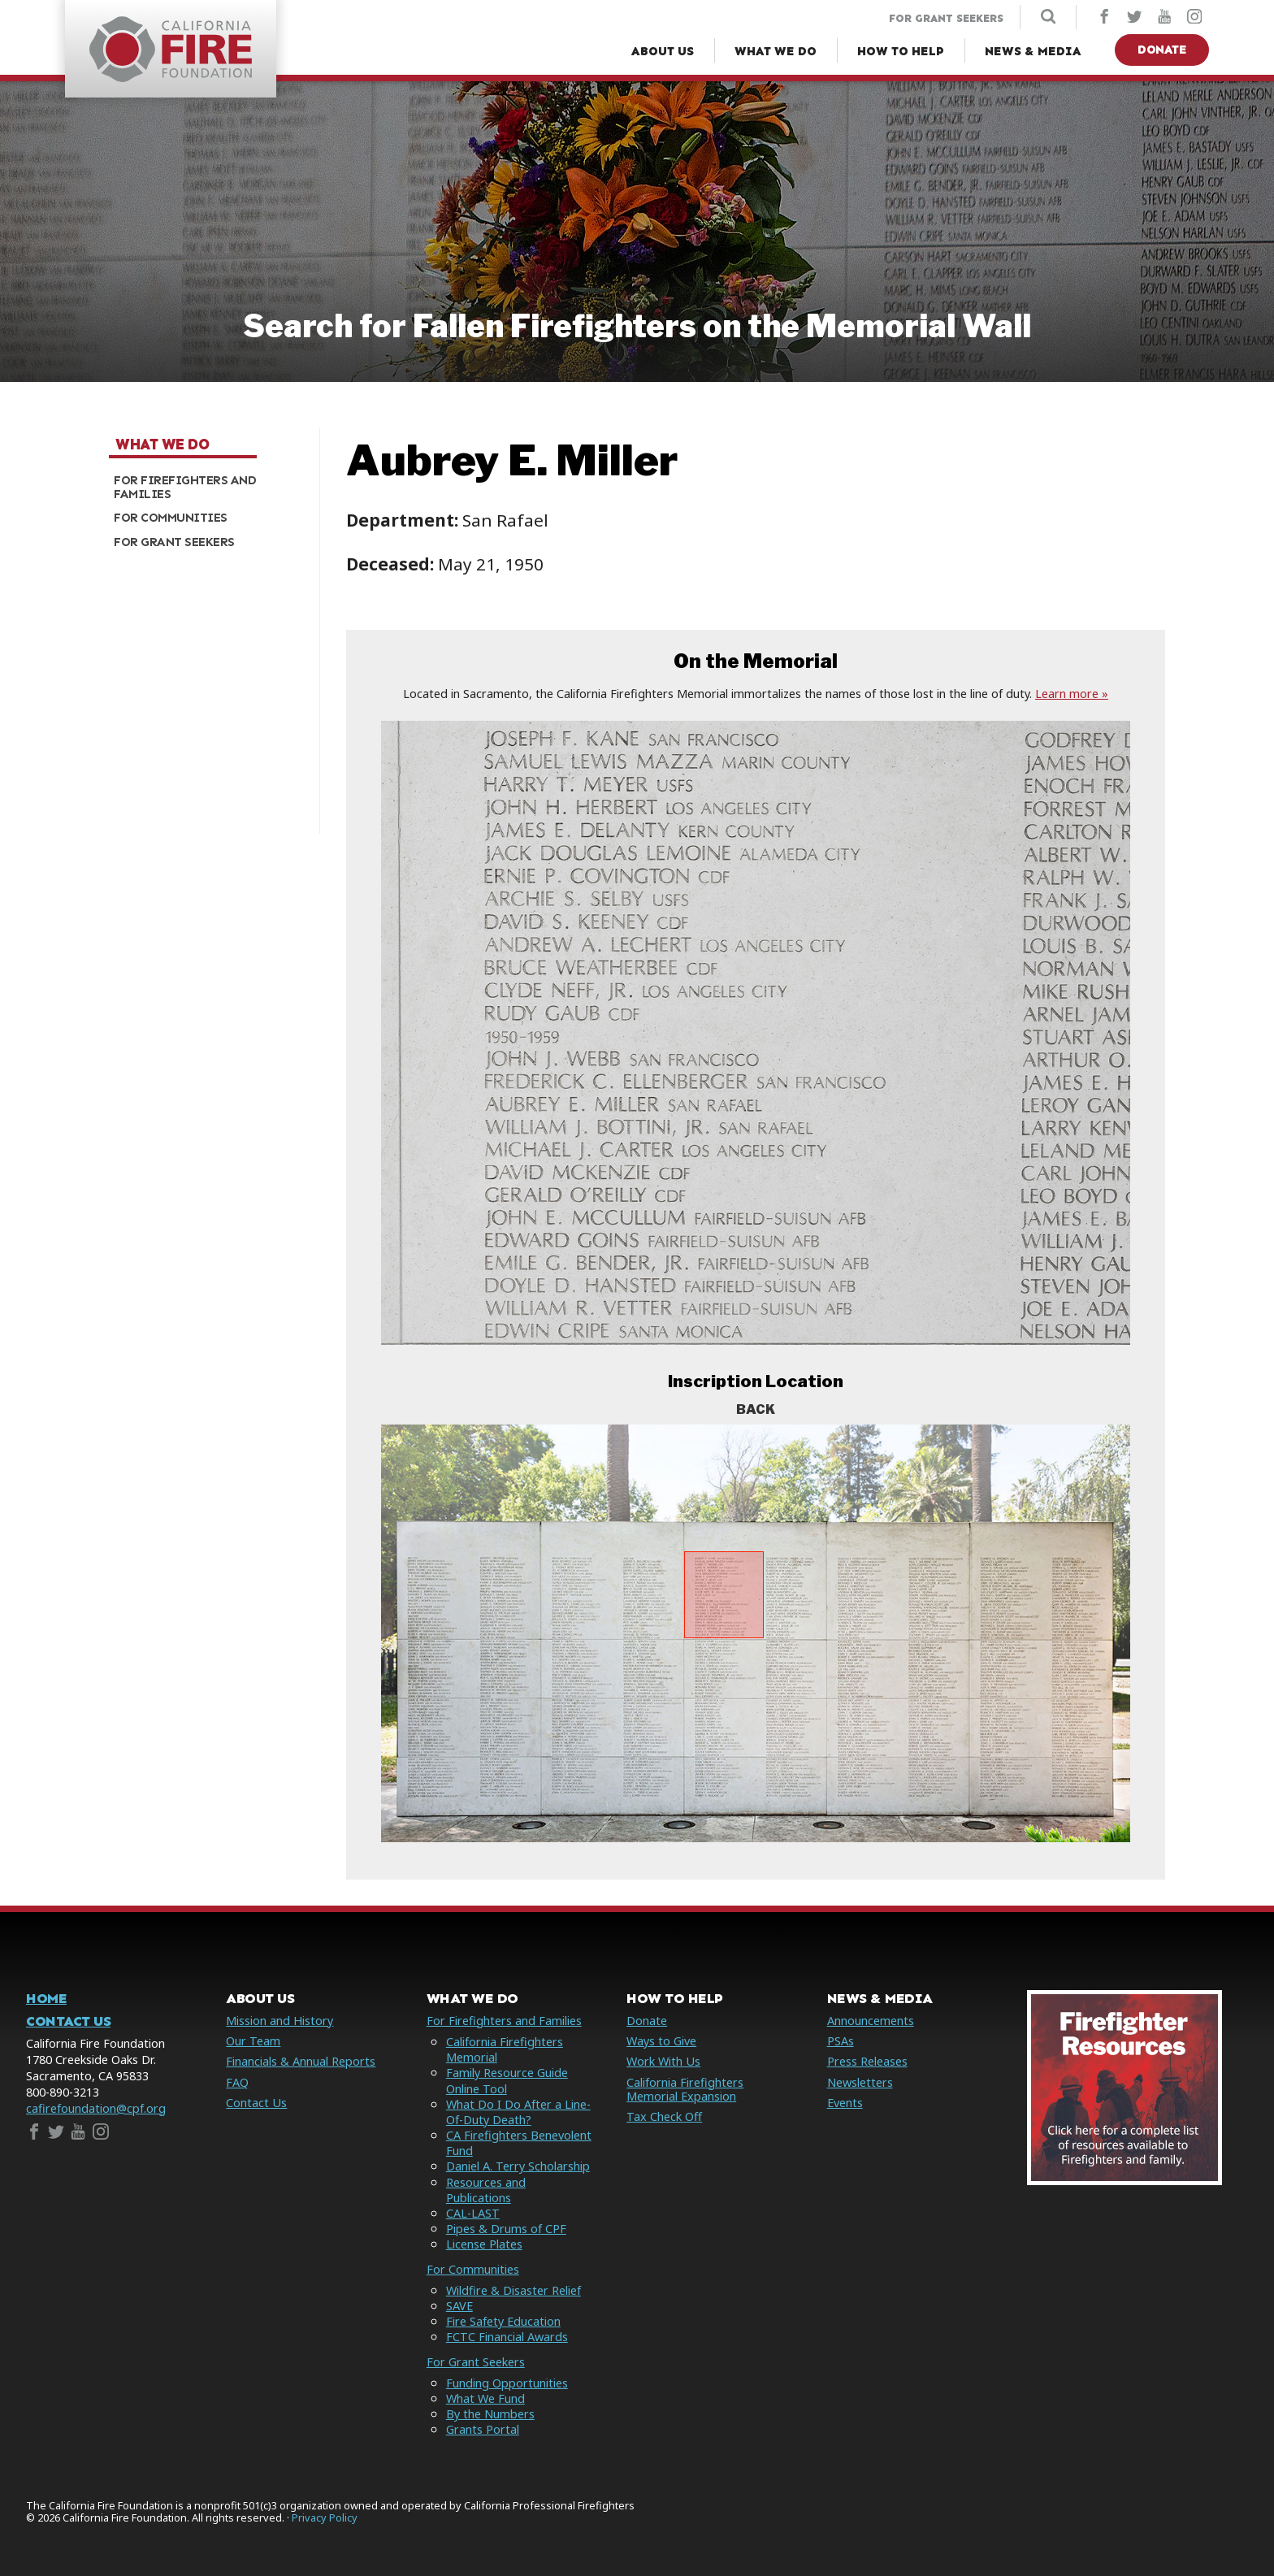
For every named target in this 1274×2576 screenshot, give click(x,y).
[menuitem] (208, 486)
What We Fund (485, 2398)
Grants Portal (482, 2429)
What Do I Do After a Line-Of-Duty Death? (518, 2112)
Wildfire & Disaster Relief (513, 2290)
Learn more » (1071, 693)
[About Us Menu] (662, 51)
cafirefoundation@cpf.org (96, 2108)
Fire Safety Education (503, 2321)
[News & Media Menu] (1033, 51)
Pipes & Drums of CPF (506, 2228)
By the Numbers (490, 2414)
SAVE (459, 2306)
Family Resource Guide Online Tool (507, 2080)
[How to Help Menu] (900, 51)
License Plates (484, 2244)
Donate (1162, 49)
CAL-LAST (473, 2213)
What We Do (162, 444)
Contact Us (68, 2021)
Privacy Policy (325, 2518)
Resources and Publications (486, 2190)
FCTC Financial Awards (507, 2336)
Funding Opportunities (507, 2383)
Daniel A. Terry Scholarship (518, 2166)
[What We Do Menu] (775, 51)
